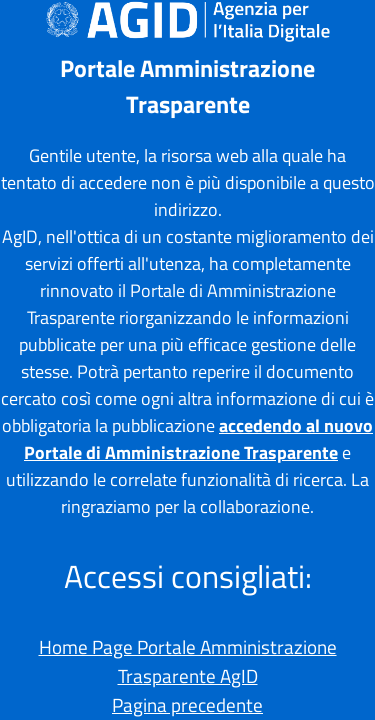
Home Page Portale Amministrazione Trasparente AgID (188, 661)
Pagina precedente (187, 704)
